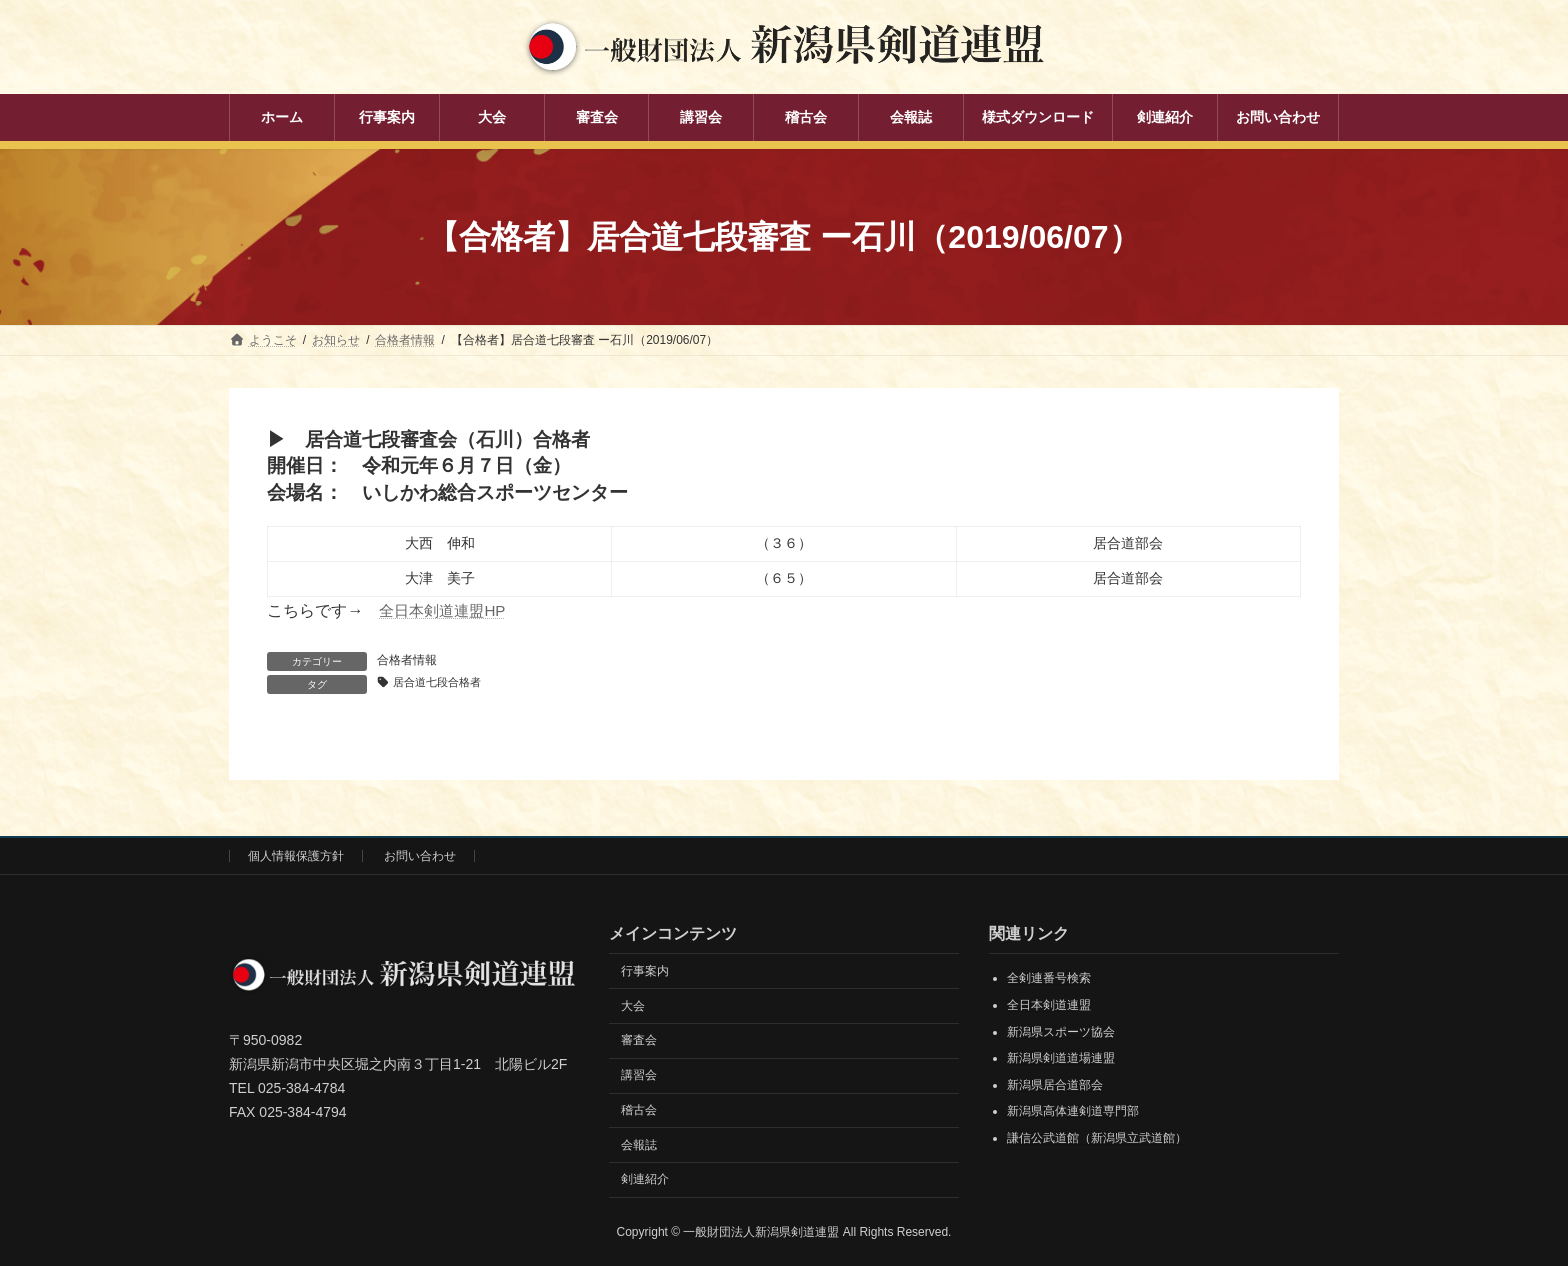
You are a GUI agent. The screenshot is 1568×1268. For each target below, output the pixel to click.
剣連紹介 (645, 1181)
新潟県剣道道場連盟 (1061, 1060)
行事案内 (645, 972)
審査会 (639, 1042)
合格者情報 (407, 660)
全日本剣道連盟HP (446, 610)
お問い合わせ (420, 857)
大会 (633, 1007)
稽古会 (639, 1111)
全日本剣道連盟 (1049, 1006)
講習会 (639, 1076)
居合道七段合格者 (442, 683)
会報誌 (639, 1146)
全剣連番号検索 (1049, 980)
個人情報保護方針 (296, 857)
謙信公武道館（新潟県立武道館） (1097, 1139)
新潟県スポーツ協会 (1061, 1033)
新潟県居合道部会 (1055, 1086)
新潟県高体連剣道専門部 (1073, 1113)
